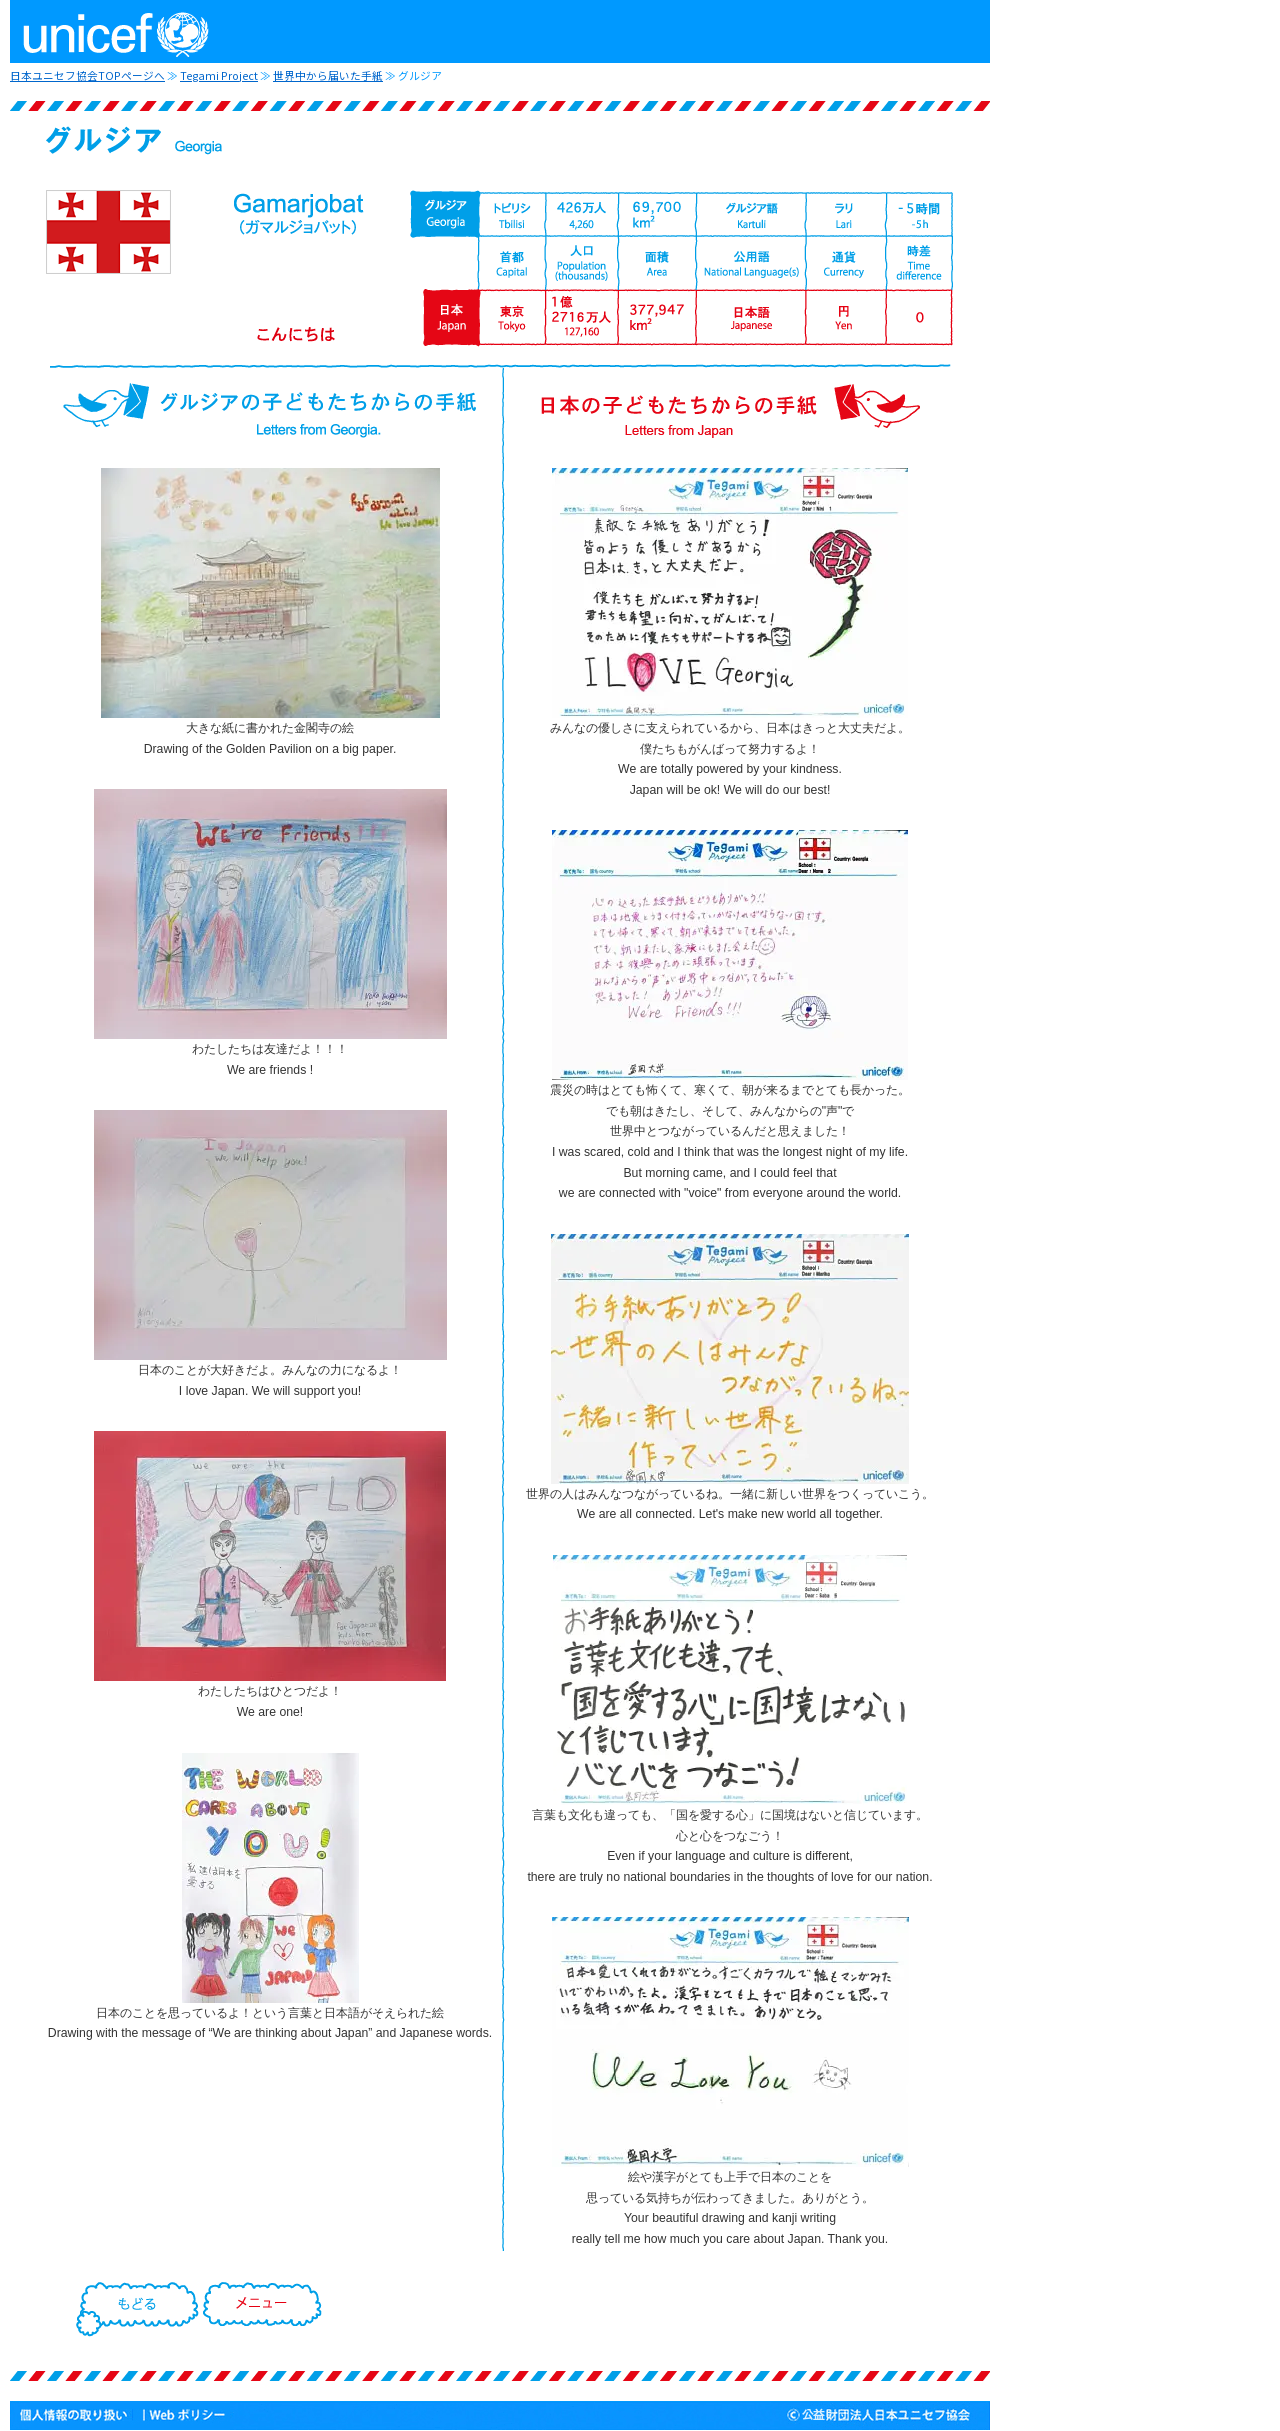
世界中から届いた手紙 (328, 75)
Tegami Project (219, 75)
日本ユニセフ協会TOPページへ (87, 75)
